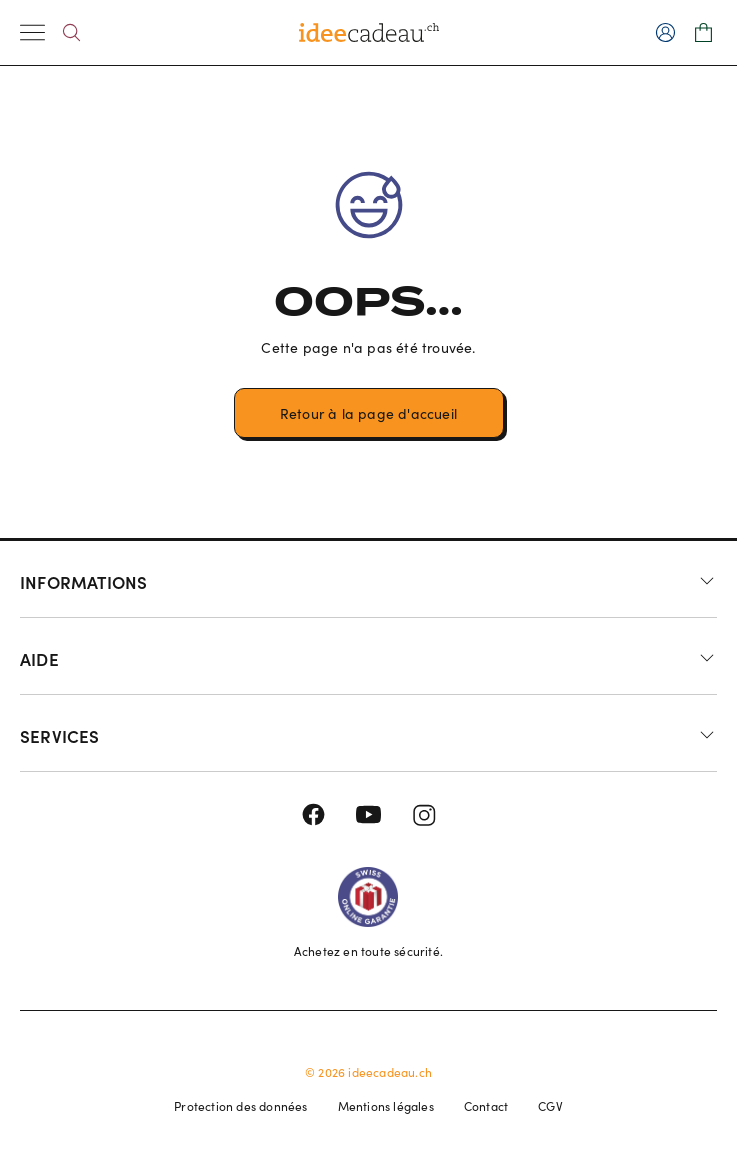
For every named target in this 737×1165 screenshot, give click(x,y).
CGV (550, 1106)
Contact (486, 1106)
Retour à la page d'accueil (368, 413)
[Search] (71, 32)
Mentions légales (386, 1106)
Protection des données (240, 1106)
